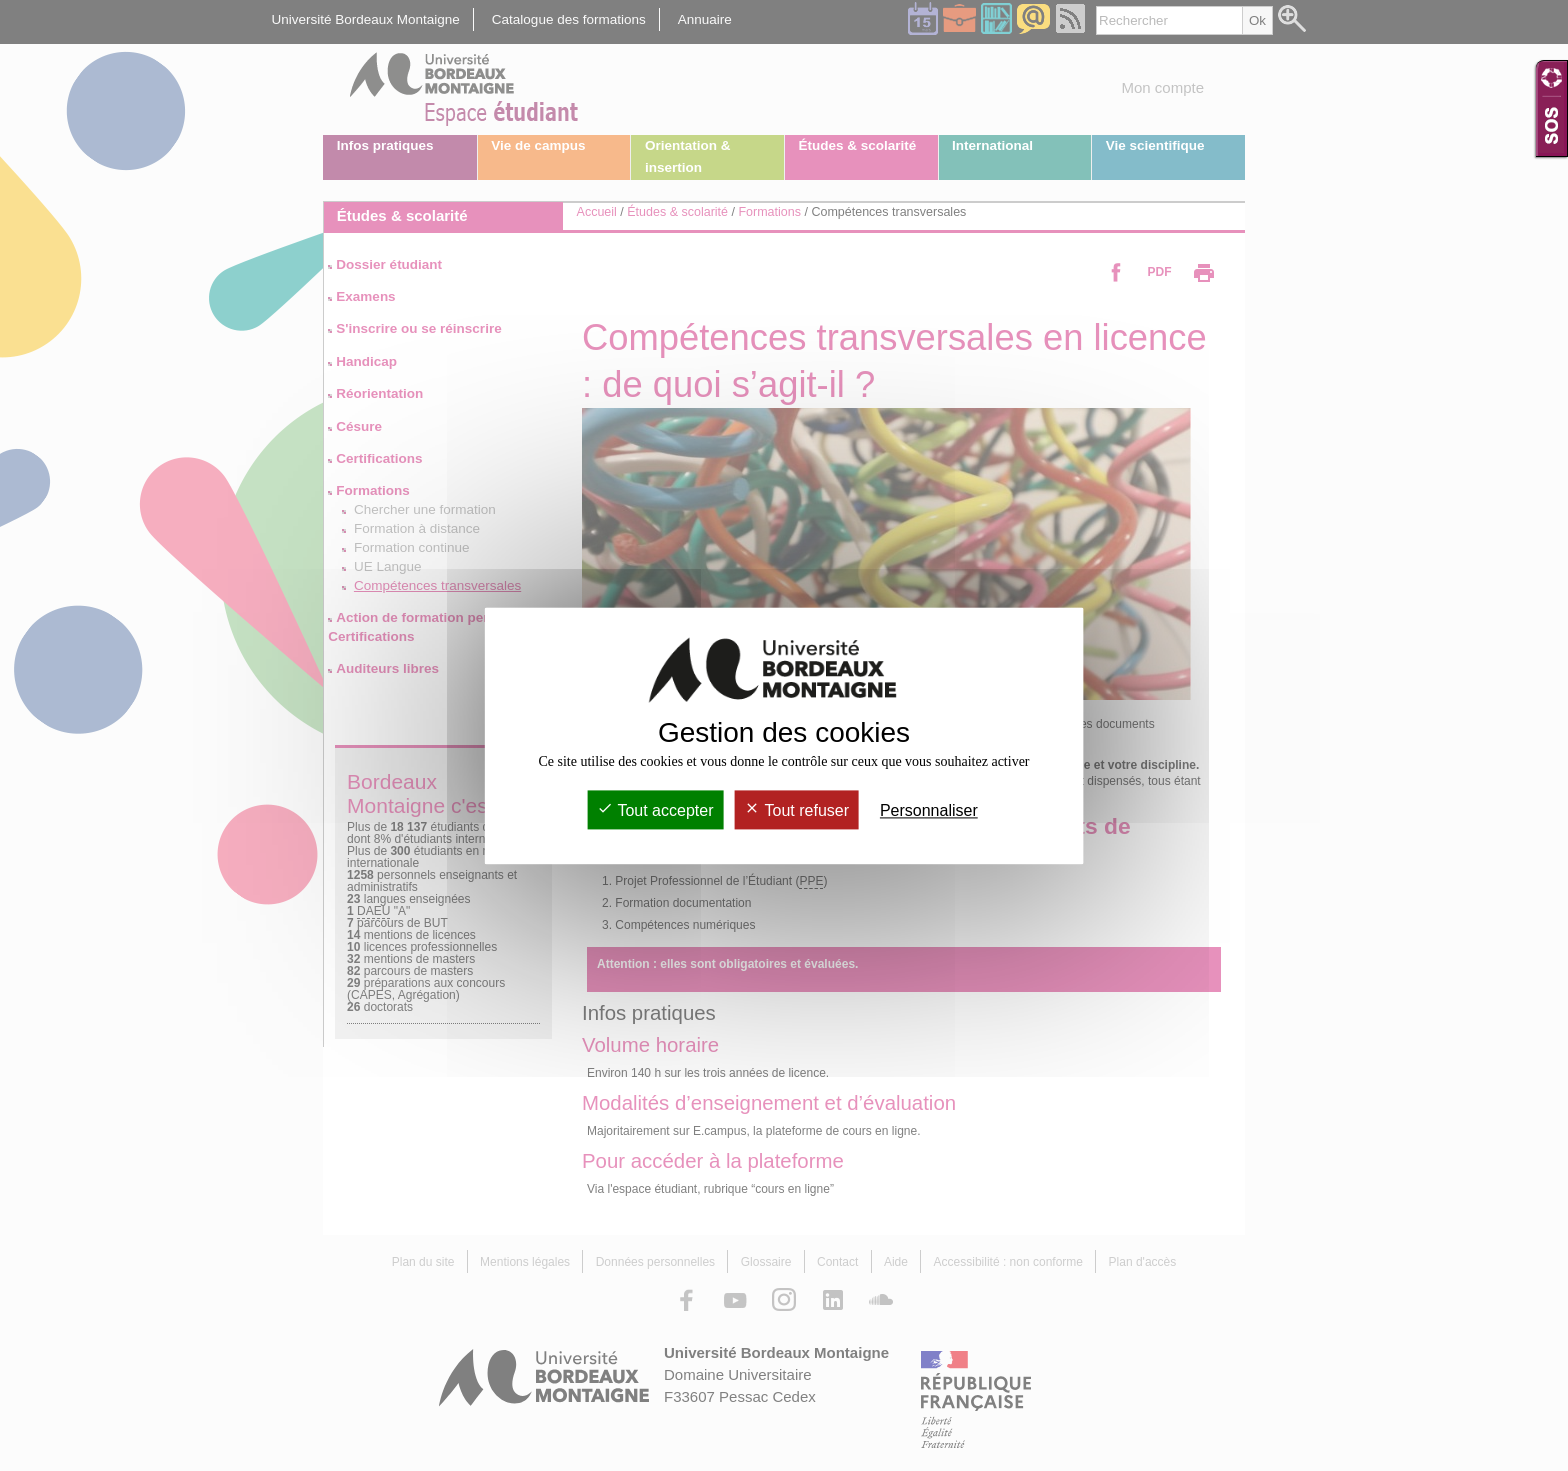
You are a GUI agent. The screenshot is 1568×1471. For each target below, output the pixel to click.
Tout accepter (655, 810)
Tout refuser (796, 810)
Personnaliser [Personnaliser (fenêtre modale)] (929, 810)
